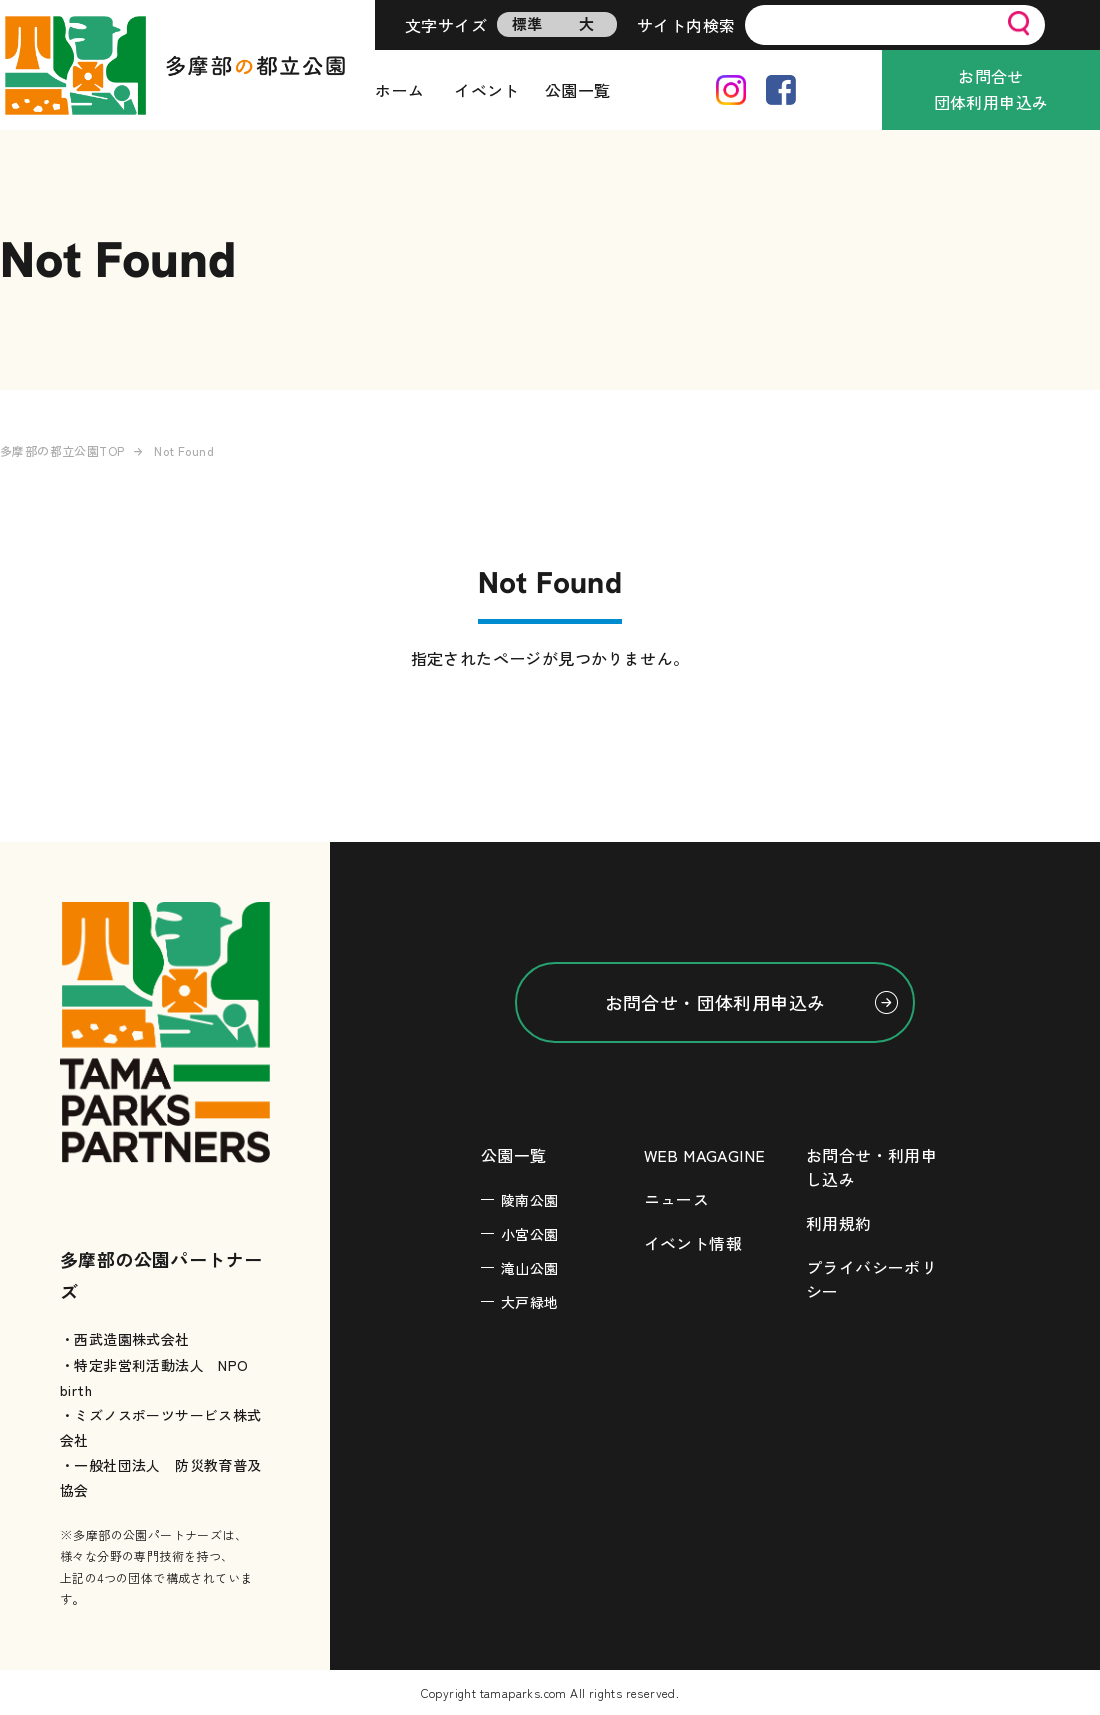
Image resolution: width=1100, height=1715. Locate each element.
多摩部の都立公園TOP (62, 450)
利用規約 (839, 1223)
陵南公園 (530, 1200)
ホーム (399, 90)
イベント (487, 90)
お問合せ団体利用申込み (991, 89)
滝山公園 (530, 1268)
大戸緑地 (530, 1302)
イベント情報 (693, 1243)
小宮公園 (530, 1234)
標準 (527, 23)
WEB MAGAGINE (705, 1155)
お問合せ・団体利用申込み (715, 1002)
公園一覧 (578, 90)
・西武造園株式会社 (125, 1339)
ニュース (677, 1199)
